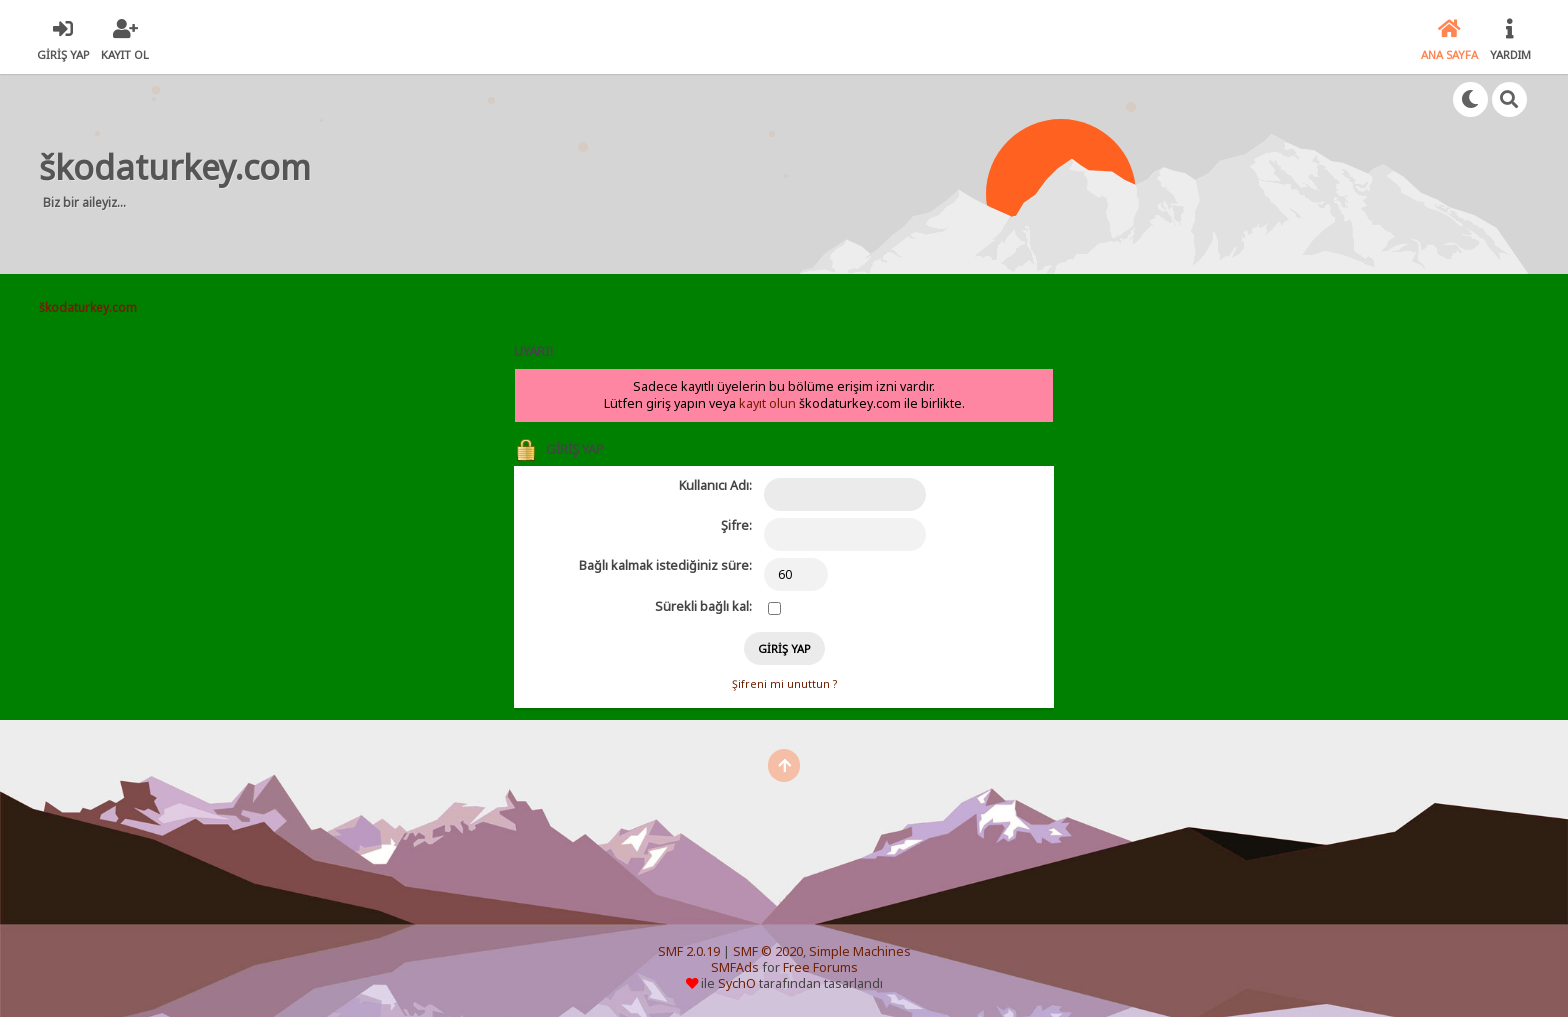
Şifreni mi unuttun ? (784, 684)
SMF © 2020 (768, 951)
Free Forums (820, 967)
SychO (737, 983)
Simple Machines (860, 951)
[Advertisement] (704, 174)
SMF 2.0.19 (689, 951)
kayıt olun (767, 403)
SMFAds (735, 967)
